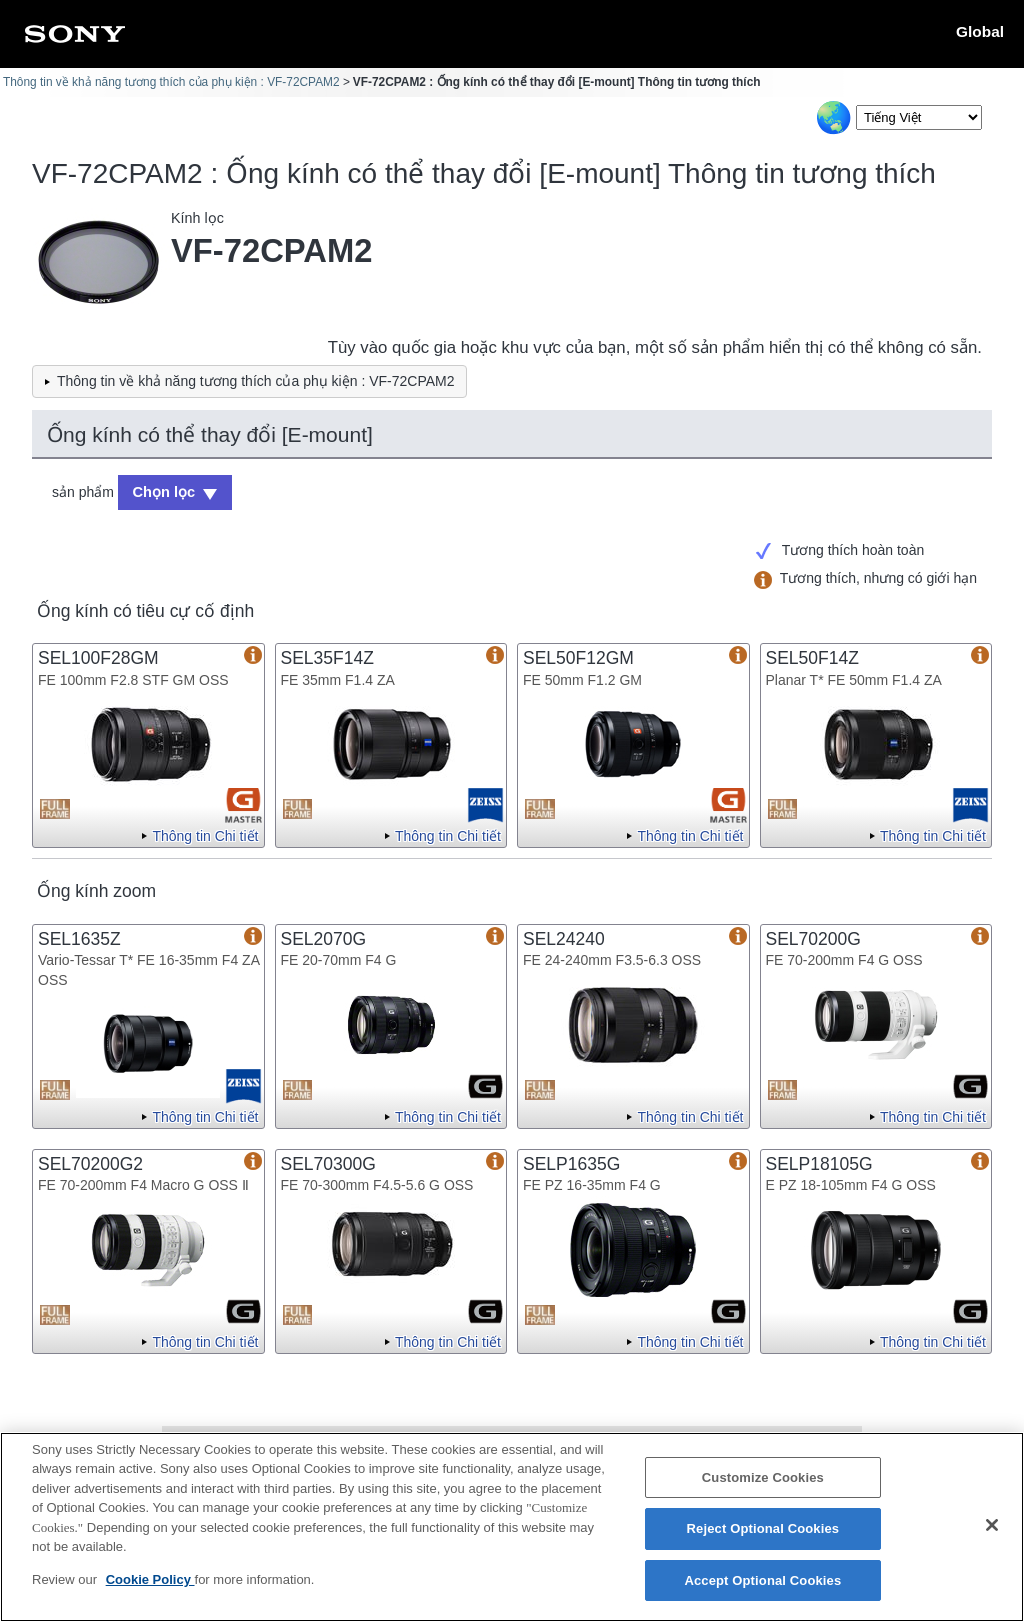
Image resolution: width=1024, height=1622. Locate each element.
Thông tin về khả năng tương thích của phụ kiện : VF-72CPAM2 (171, 82)
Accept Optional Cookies (762, 1591)
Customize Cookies (763, 1488)
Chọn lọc (161, 491)
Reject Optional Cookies (763, 1539)
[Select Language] (919, 117)
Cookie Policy (150, 1590)
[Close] (992, 1535)
